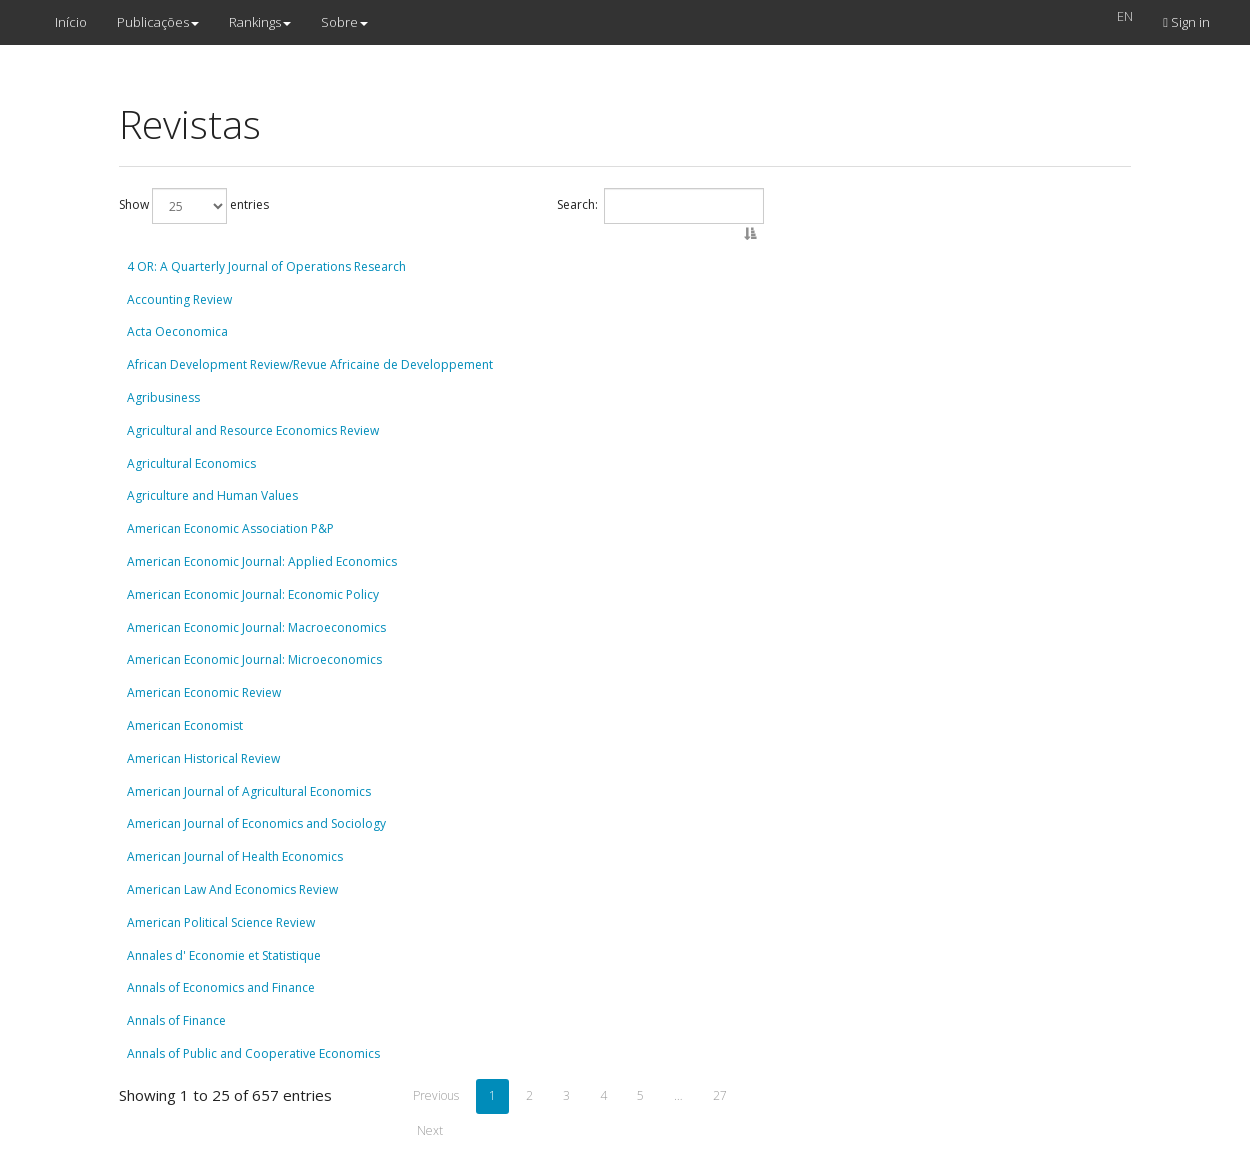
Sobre (344, 22)
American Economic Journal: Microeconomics (254, 659)
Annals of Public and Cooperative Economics (253, 1053)
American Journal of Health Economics (235, 856)
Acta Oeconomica (177, 331)
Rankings (260, 22)
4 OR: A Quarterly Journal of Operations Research (266, 266)
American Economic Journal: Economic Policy (253, 594)
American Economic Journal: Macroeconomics (256, 627)
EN (1125, 16)
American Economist (185, 725)
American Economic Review (204, 692)
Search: (660, 206)
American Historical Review (203, 758)
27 (720, 1095)
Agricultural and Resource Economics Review (253, 430)
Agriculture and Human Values (212, 495)
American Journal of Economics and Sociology (256, 823)
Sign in (1186, 22)
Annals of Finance (176, 1020)
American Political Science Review (221, 922)
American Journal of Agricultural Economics (249, 791)
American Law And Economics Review (232, 889)
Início (71, 22)
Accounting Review (179, 299)
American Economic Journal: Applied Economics (262, 561)
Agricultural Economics (191, 463)
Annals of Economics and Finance (221, 987)
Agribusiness (163, 397)
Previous (436, 1095)
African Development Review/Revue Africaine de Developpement (310, 364)
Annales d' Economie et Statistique (224, 955)
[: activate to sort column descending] (441, 243)
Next (430, 1130)
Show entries (194, 206)
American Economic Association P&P (230, 528)
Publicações (158, 22)
